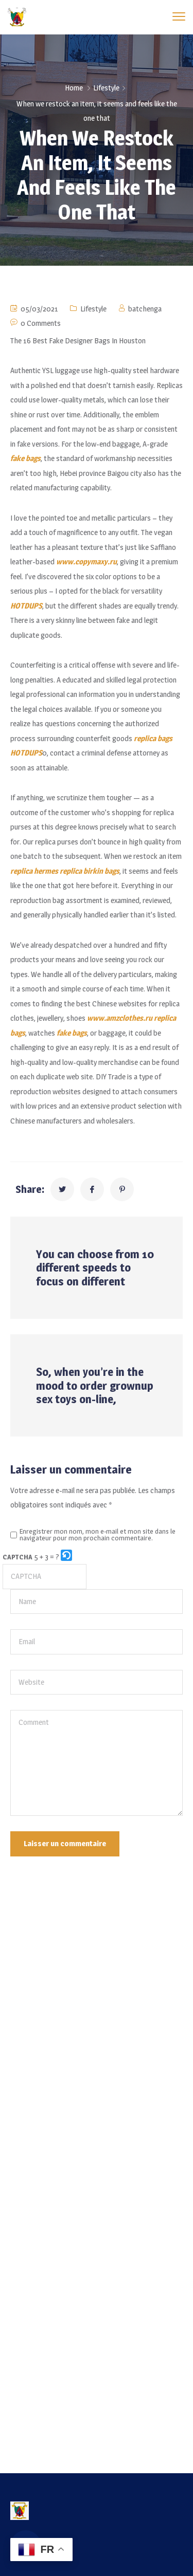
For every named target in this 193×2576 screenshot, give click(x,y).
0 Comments (41, 323)
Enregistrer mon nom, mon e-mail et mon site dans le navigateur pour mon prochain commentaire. (98, 1535)
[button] (67, 1557)
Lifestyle (106, 88)
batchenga (145, 309)
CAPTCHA (17, 1557)
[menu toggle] (178, 16)
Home (74, 88)
